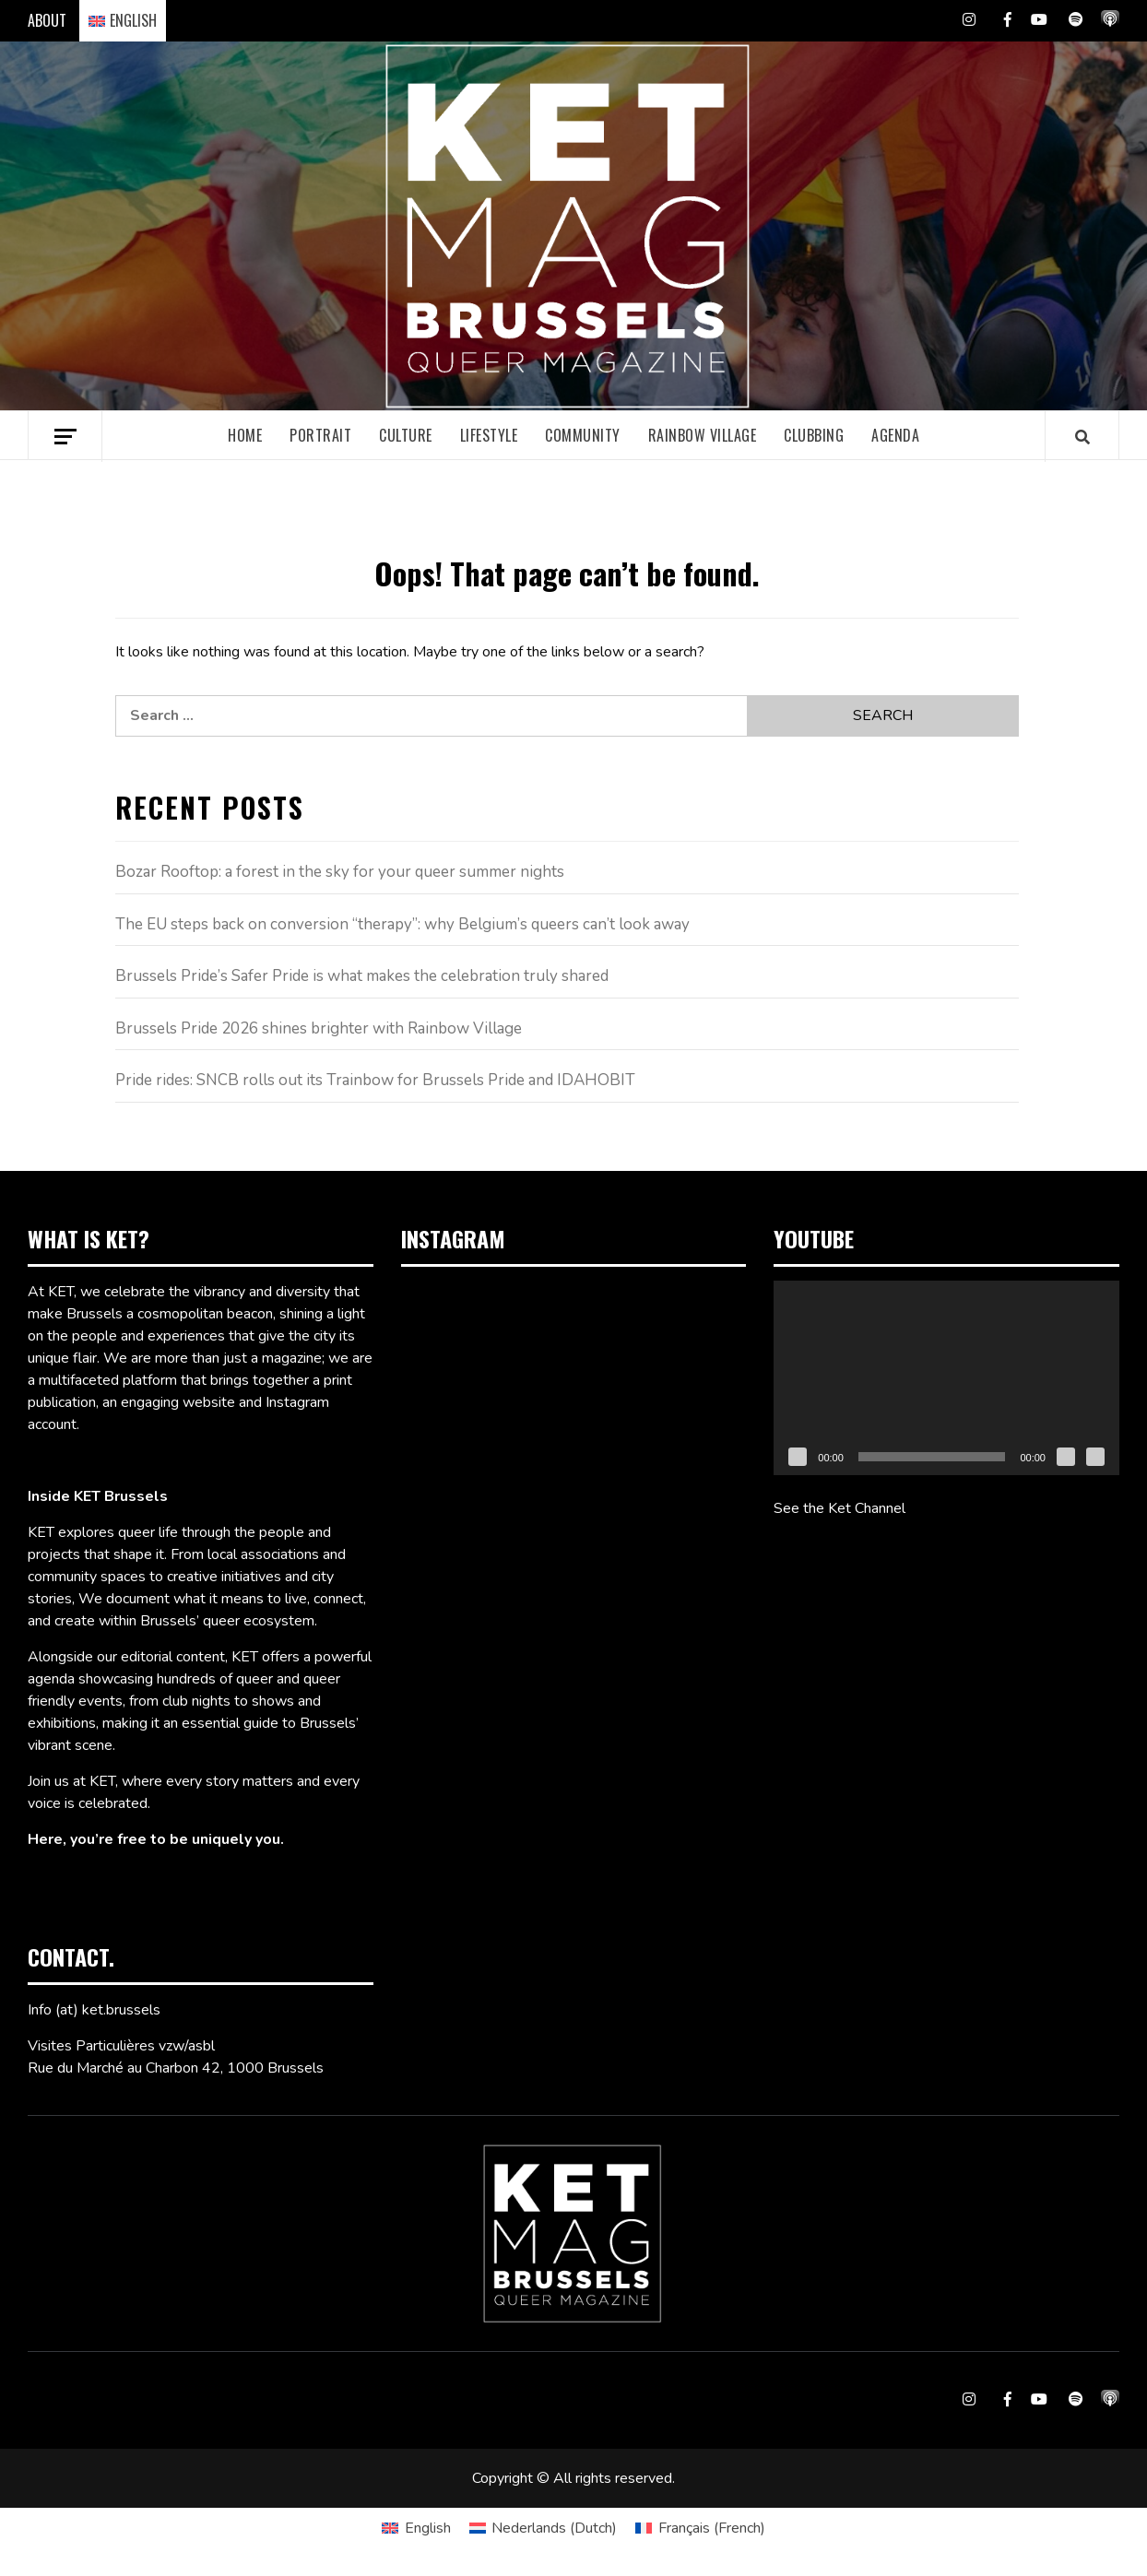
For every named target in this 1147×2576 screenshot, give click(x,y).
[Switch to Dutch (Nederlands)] (543, 2528)
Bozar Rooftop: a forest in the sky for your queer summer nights (339, 871)
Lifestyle (489, 435)
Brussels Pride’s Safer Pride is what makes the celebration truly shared (362, 976)
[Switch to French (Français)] (700, 2528)
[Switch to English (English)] (415, 2528)
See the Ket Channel (839, 1508)
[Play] (797, 1457)
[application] (946, 1378)
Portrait (320, 435)
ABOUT (47, 20)
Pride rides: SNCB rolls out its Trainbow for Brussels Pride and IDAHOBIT (375, 1080)
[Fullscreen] (1095, 1457)
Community (583, 435)
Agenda (895, 435)
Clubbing (814, 435)
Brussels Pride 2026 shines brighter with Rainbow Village (318, 1028)
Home (245, 435)
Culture (405, 435)
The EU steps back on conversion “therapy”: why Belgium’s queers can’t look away (402, 924)
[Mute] (1066, 1457)
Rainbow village (702, 435)
